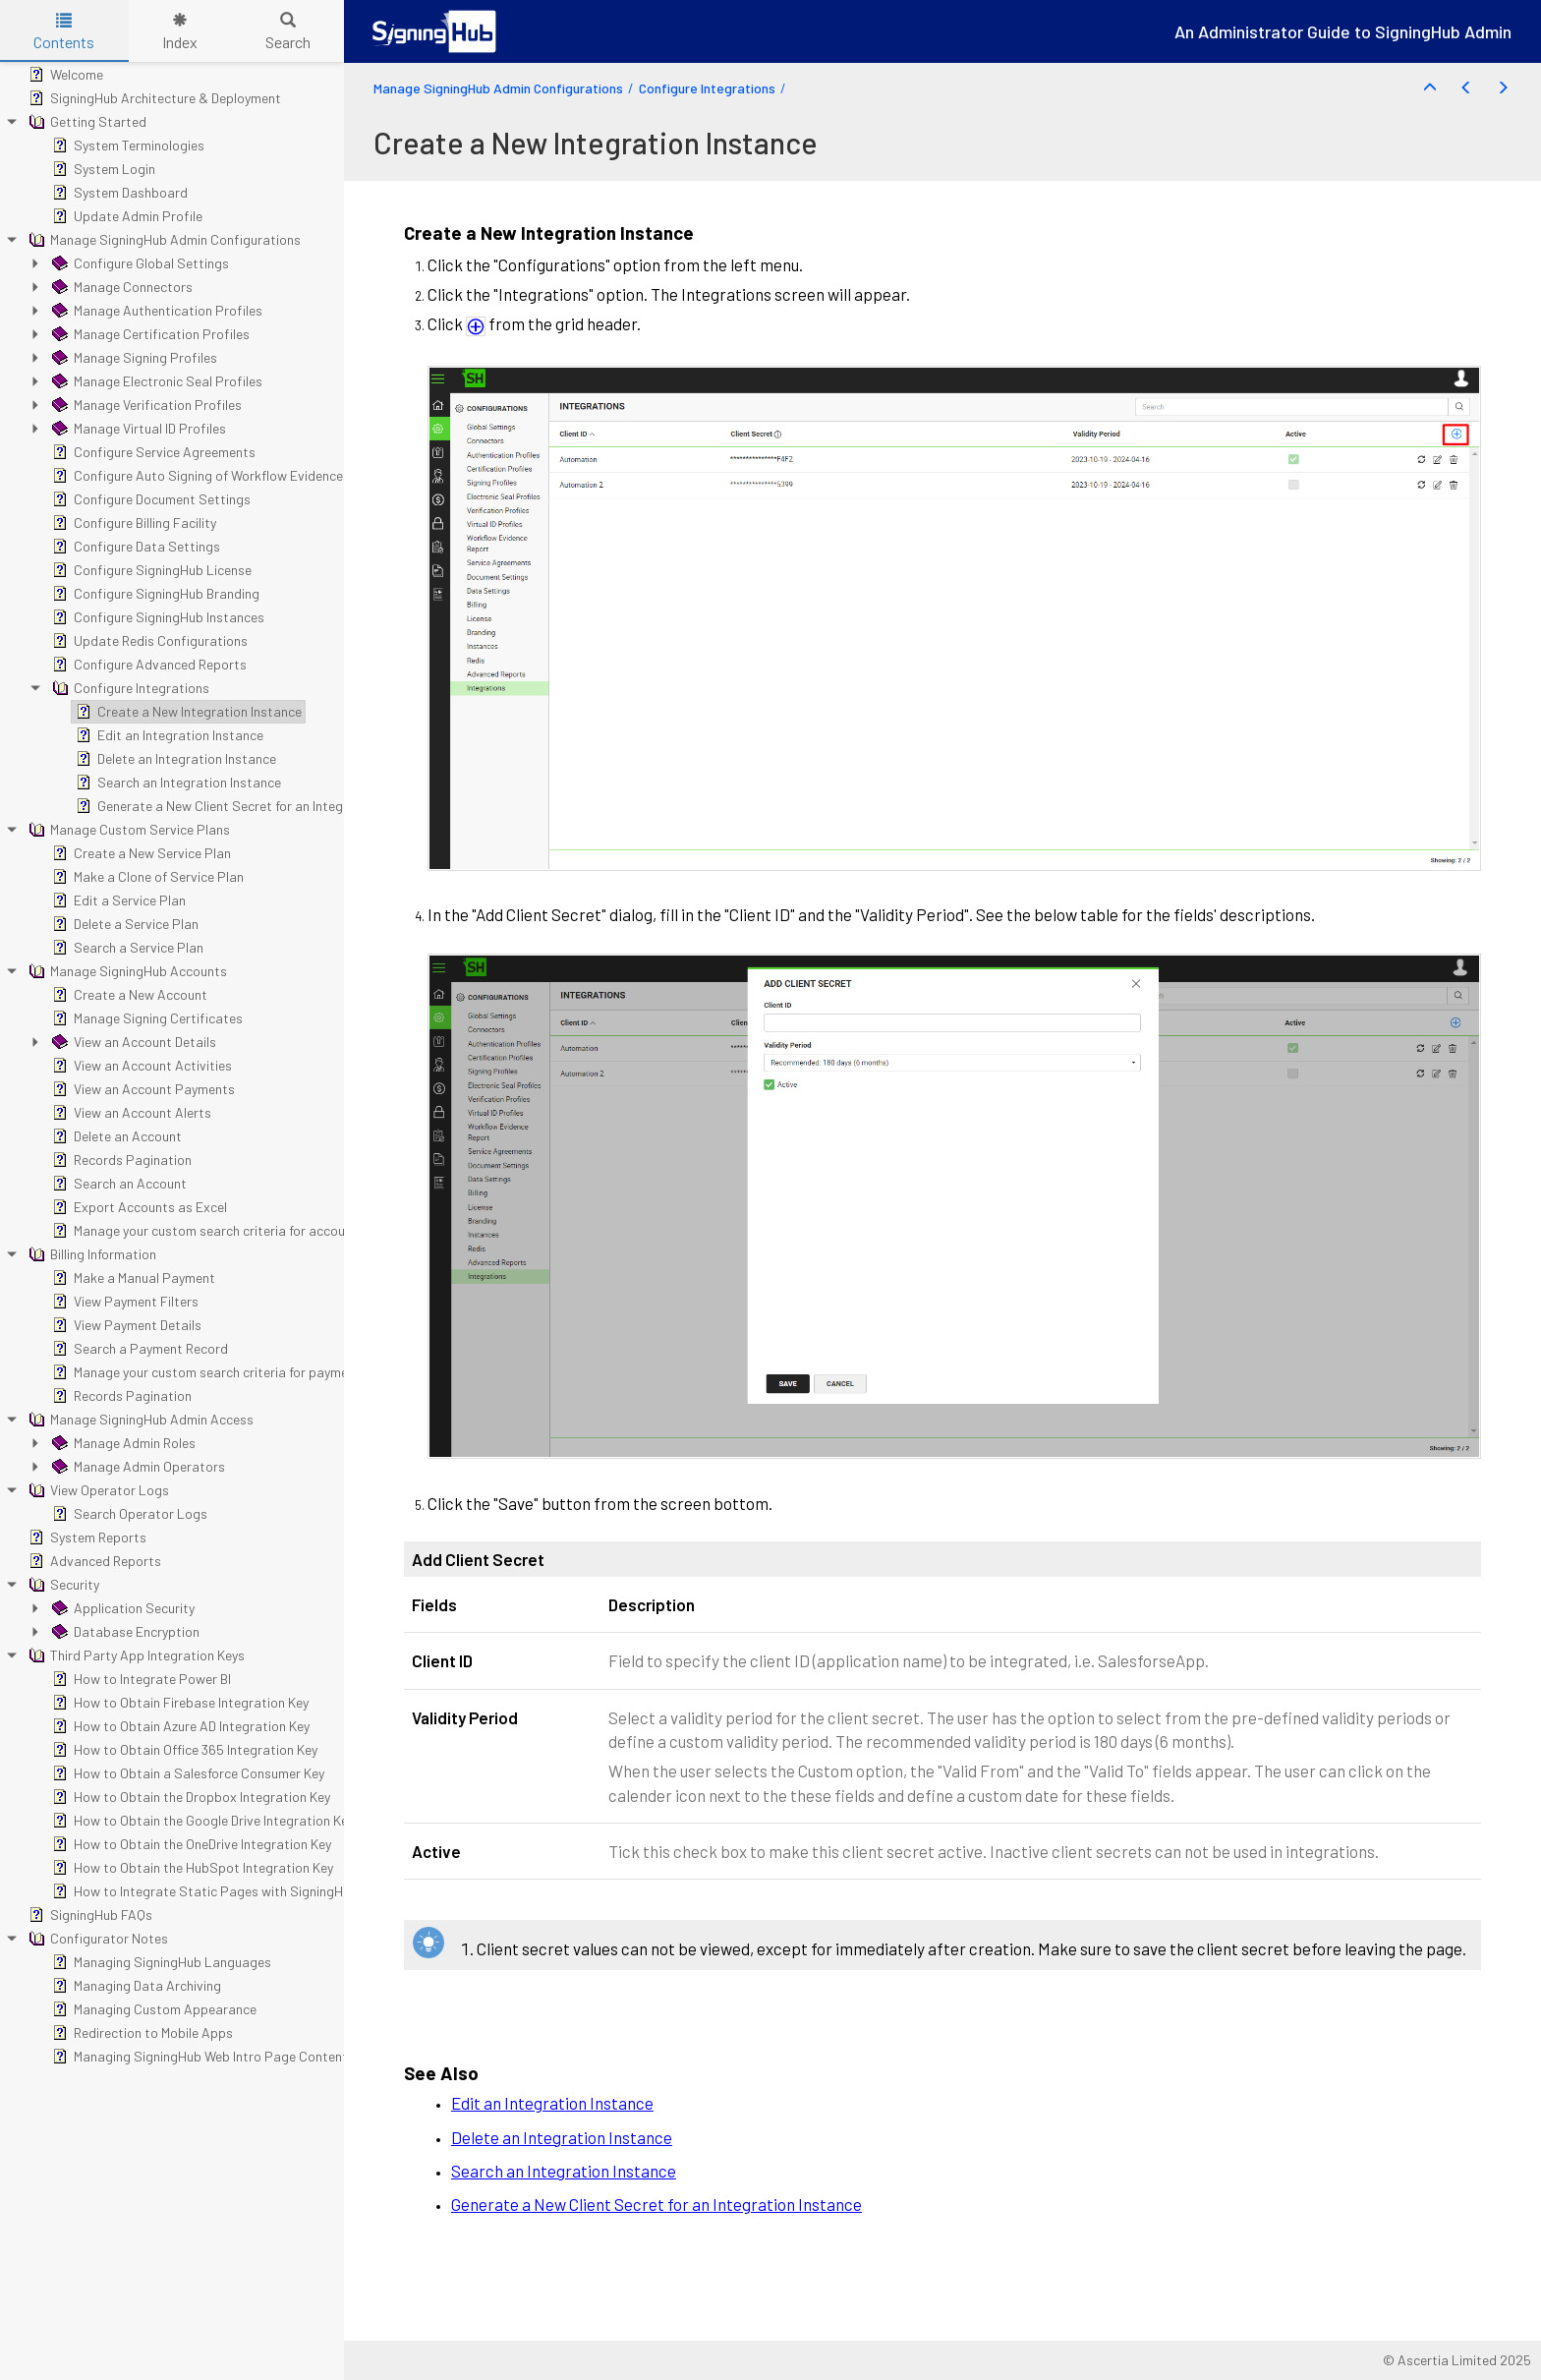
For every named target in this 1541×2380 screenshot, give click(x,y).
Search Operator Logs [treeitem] (127, 1514)
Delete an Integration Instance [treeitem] (174, 759)
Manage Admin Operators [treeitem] (136, 1467)
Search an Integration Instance (563, 2170)
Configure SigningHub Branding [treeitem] (153, 594)
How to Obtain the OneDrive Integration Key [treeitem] (189, 1844)
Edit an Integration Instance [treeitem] (167, 735)
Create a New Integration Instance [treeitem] (187, 712)
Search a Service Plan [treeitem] (125, 947)
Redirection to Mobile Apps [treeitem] (140, 2033)
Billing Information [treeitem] (90, 1254)
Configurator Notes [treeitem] (96, 1938)
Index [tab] (180, 32)
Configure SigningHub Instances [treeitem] (156, 617)
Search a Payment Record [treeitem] (138, 1349)
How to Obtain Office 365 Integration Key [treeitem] (182, 1750)
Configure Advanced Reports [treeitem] (147, 664)
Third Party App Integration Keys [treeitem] (135, 1655)
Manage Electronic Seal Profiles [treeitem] (155, 381)
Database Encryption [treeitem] (124, 1632)
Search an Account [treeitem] (117, 1183)
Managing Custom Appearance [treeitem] (152, 2009)
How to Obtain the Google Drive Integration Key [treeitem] (201, 1820)
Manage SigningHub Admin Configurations (498, 88)
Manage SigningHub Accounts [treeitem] (126, 971)
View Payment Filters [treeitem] (123, 1301)
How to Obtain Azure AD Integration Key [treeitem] (179, 1726)
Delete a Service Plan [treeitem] (123, 924)
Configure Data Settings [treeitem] (134, 546)
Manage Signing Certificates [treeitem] (145, 1018)
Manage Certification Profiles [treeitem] (149, 334)
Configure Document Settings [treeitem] (149, 499)
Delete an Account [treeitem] (115, 1136)
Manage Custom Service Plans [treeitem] (127, 830)
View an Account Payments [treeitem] (141, 1089)
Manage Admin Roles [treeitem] (122, 1443)
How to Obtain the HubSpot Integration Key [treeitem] (190, 1868)
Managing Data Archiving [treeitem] (134, 1986)
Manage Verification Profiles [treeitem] (145, 405)
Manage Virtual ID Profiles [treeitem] (137, 428)
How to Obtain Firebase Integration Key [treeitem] (178, 1702)
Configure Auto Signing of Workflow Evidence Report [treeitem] (217, 476)
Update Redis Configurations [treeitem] (148, 641)
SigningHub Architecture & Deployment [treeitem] (153, 98)
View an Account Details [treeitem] (132, 1042)
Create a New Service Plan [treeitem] (139, 853)
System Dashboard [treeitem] (118, 192)
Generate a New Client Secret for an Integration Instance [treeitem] (252, 806)
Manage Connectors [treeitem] (120, 287)
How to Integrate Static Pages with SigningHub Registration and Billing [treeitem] (273, 1891)
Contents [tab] (63, 32)
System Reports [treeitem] (85, 1537)
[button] (1430, 88)
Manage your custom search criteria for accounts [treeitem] (206, 1231)
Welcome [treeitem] (64, 75)
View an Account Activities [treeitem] (140, 1065)
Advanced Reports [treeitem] (93, 1561)
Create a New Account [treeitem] (127, 995)
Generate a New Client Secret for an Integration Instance (656, 2204)
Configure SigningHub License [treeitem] (150, 570)
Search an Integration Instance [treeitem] (176, 782)
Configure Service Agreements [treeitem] (152, 452)
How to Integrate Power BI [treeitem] (139, 1679)
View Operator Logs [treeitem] (97, 1490)
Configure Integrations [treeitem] (128, 688)
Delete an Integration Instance (561, 2137)
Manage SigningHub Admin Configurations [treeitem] (163, 240)
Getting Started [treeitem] (85, 122)
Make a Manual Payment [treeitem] (131, 1278)
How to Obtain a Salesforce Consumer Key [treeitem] (186, 1773)
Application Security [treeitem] (121, 1608)
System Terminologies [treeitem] (126, 145)
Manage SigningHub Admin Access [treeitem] (139, 1419)
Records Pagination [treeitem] (120, 1160)
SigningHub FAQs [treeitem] (88, 1915)
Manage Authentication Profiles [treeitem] (155, 310)
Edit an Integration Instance (552, 2103)
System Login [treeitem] (101, 169)
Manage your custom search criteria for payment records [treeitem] (229, 1372)
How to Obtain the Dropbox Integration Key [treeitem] (189, 1797)
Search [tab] (288, 32)
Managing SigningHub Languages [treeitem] (159, 1962)
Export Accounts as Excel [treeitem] (137, 1207)
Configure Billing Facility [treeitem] (132, 523)
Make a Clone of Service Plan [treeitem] (146, 877)
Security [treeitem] (62, 1584)
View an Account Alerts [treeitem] (129, 1113)
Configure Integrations (707, 88)
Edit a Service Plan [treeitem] (117, 900)
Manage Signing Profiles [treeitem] (132, 358)
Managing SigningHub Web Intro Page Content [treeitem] (198, 2056)
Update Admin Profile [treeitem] (125, 216)
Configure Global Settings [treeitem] (138, 263)
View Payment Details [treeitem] (124, 1325)
